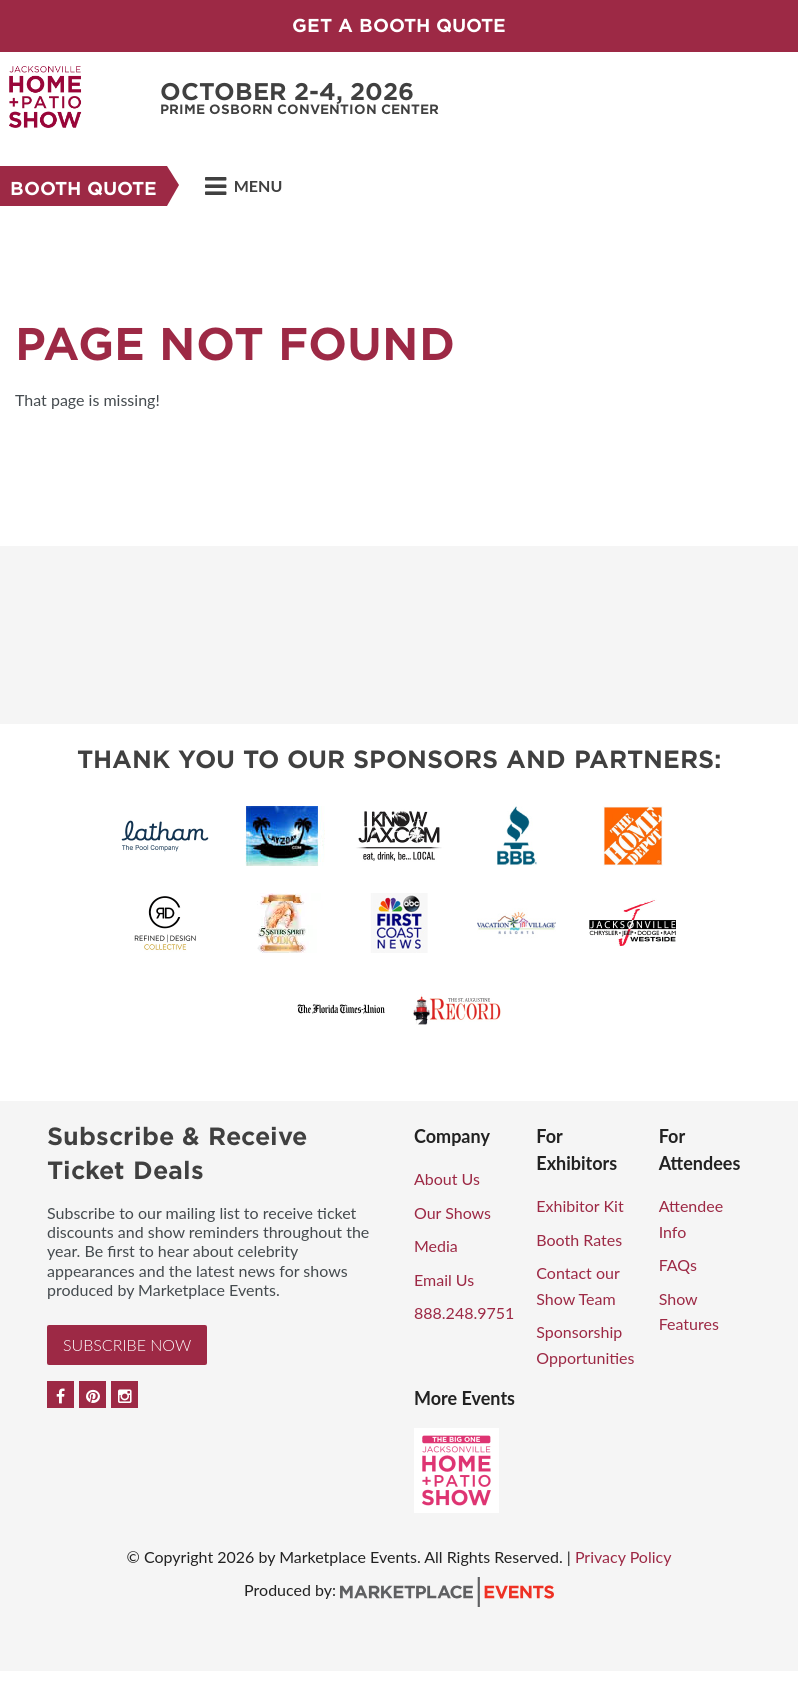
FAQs (678, 1264)
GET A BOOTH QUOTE (399, 25)
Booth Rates (579, 1239)
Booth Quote (83, 188)
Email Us (444, 1279)
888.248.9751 (464, 1312)
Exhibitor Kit (579, 1205)
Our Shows (452, 1212)
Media (436, 1245)
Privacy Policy (623, 1556)
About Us (447, 1178)
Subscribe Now (127, 1344)
